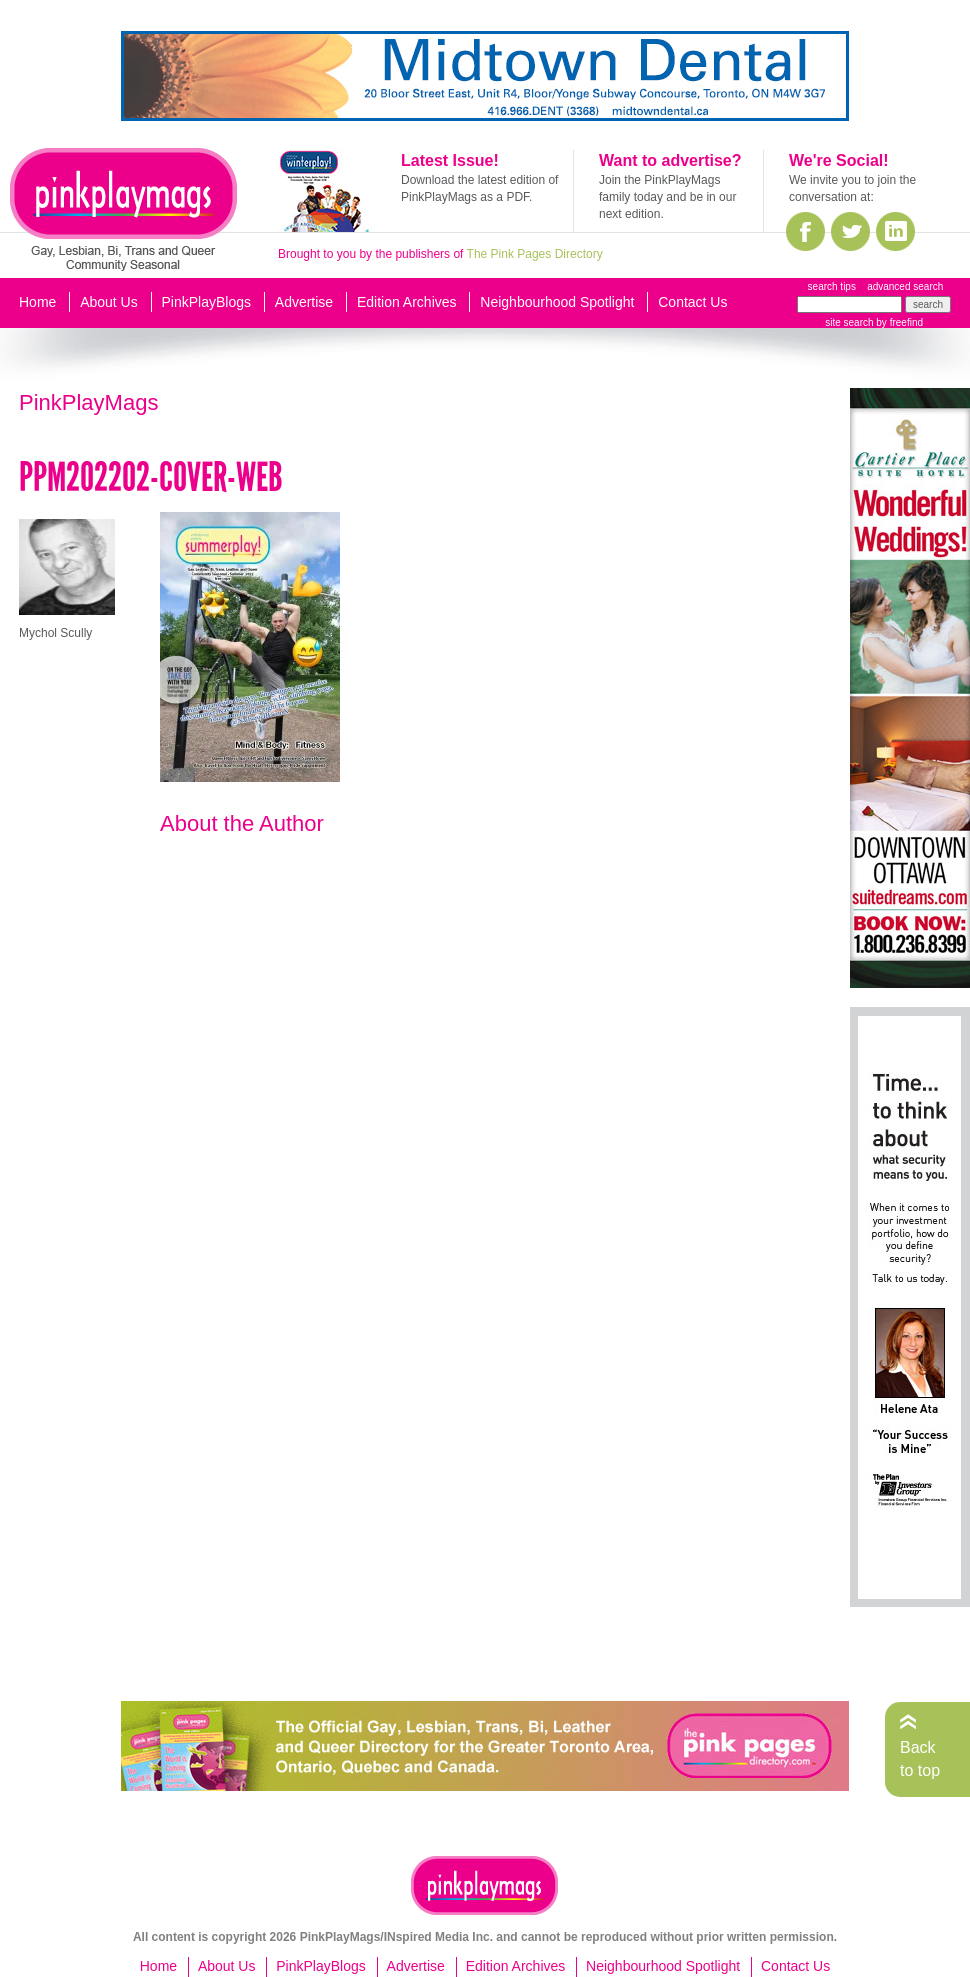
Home (37, 302)
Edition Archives (407, 302)
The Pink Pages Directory (535, 254)
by (898, 322)
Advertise (304, 302)
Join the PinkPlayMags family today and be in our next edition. (667, 197)
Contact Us (692, 302)
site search (849, 322)
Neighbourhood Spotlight (557, 302)
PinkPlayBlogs (207, 302)
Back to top (920, 1758)
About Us (109, 302)
